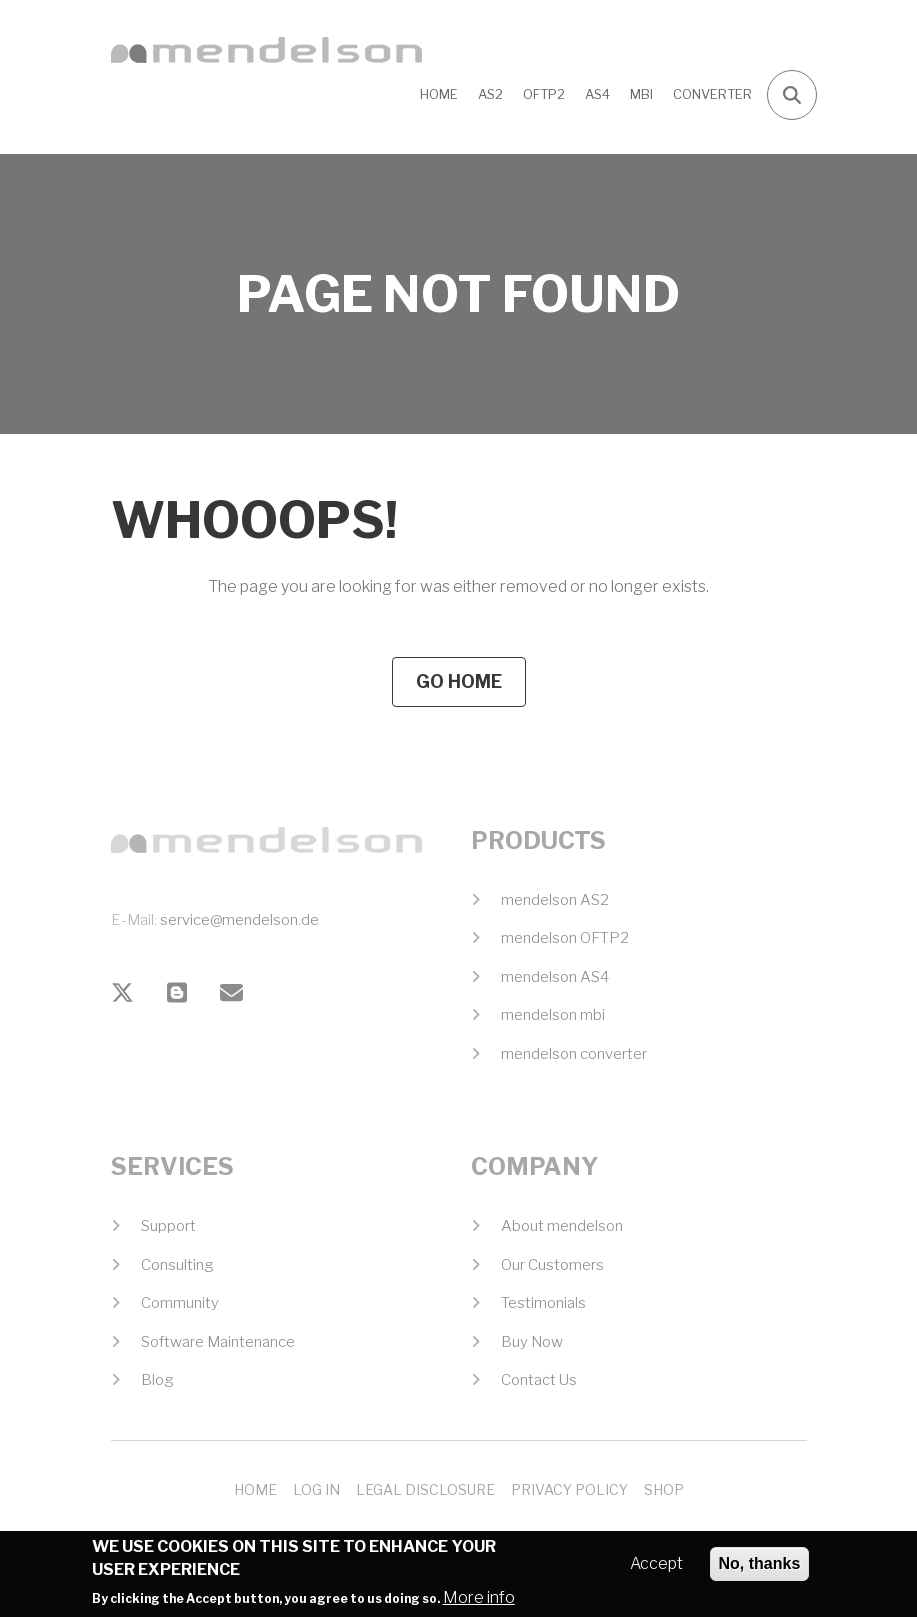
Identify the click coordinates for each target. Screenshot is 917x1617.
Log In (316, 1489)
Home (439, 94)
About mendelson (562, 1226)
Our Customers (552, 1265)
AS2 (490, 94)
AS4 (597, 94)
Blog (157, 1380)
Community (180, 1303)
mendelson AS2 (555, 900)
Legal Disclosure (425, 1489)
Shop (664, 1489)
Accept (656, 1568)
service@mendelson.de (239, 920)
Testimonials (543, 1303)
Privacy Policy (569, 1489)
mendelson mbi (553, 1015)
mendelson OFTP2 (565, 938)
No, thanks (760, 1568)
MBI (641, 94)
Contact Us (539, 1380)
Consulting (177, 1265)
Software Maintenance (218, 1342)
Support (168, 1226)
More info (479, 1601)
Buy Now (532, 1342)
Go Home (459, 681)
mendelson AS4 (555, 977)
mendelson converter (574, 1054)
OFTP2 (544, 94)
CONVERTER (712, 94)
